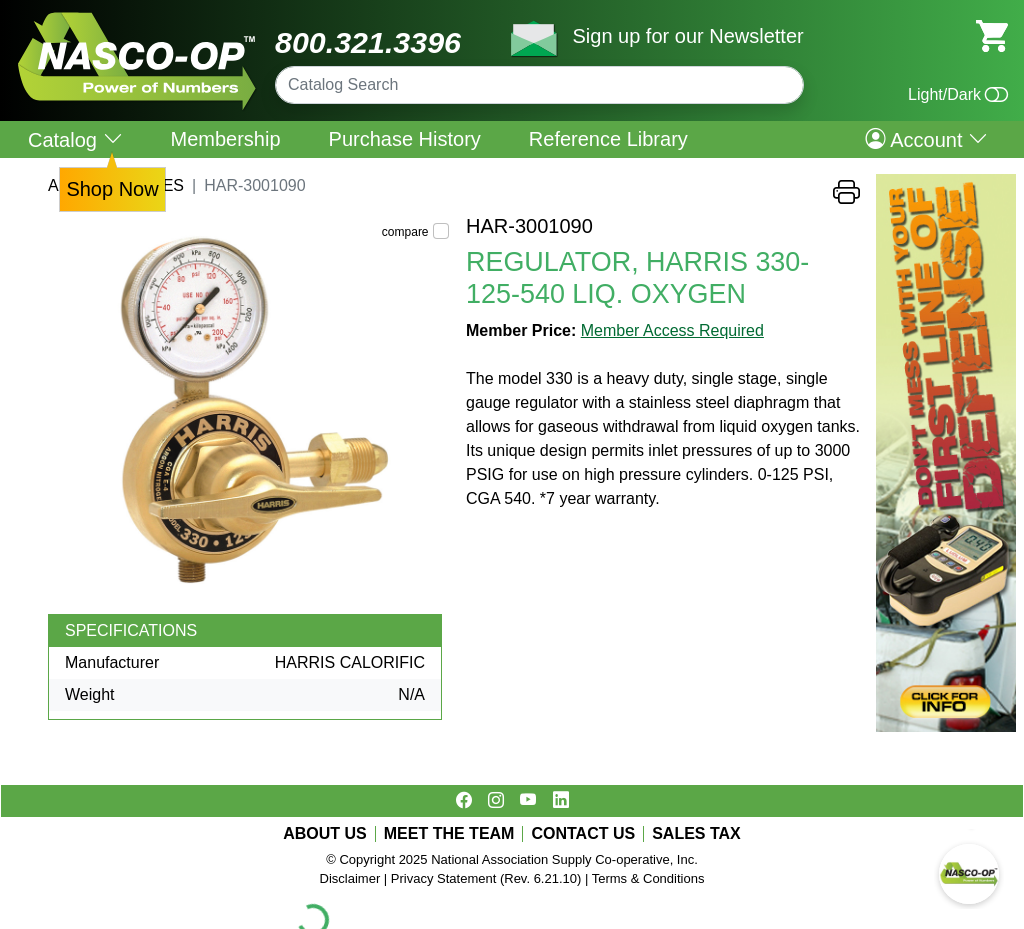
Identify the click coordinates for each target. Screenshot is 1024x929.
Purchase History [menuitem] (405, 139)
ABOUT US (325, 834)
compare (405, 232)
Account (926, 139)
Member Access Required (672, 330)
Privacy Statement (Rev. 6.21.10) (486, 878)
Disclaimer (350, 878)
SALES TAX (696, 834)
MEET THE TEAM (449, 834)
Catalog (75, 139)
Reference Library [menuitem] (608, 139)
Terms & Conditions (648, 878)
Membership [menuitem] (226, 139)
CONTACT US (583, 834)
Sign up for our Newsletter (687, 36)
